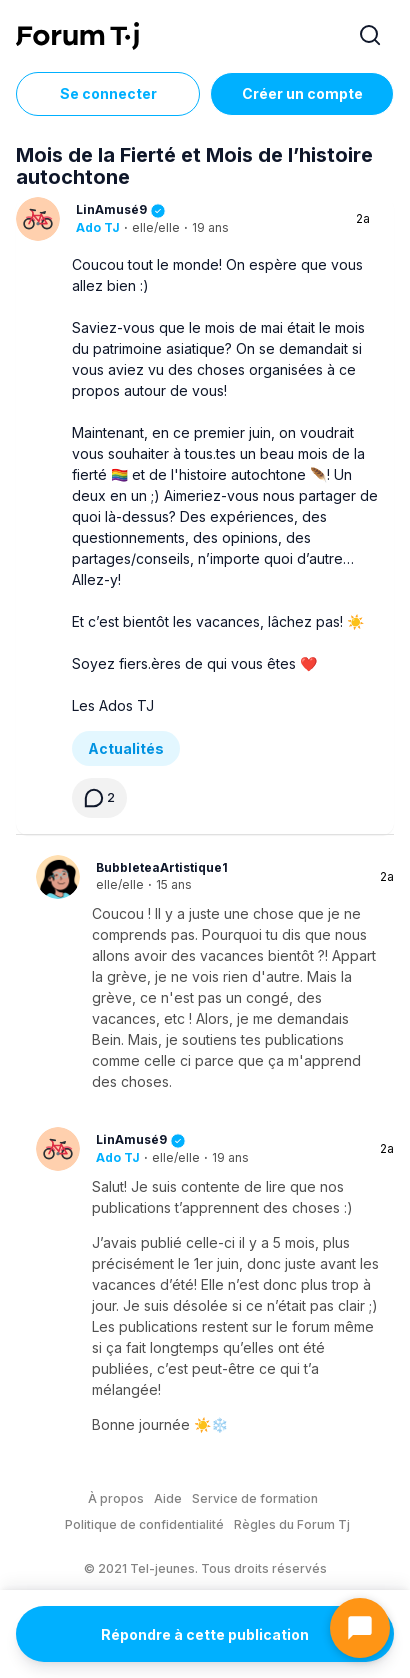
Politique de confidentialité (144, 1524)
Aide (168, 1498)
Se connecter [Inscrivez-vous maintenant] (108, 93)
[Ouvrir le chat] (360, 1628)
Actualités (126, 748)
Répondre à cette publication (205, 1634)
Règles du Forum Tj (292, 1524)
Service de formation (255, 1498)
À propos (116, 1498)
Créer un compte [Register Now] (302, 93)
